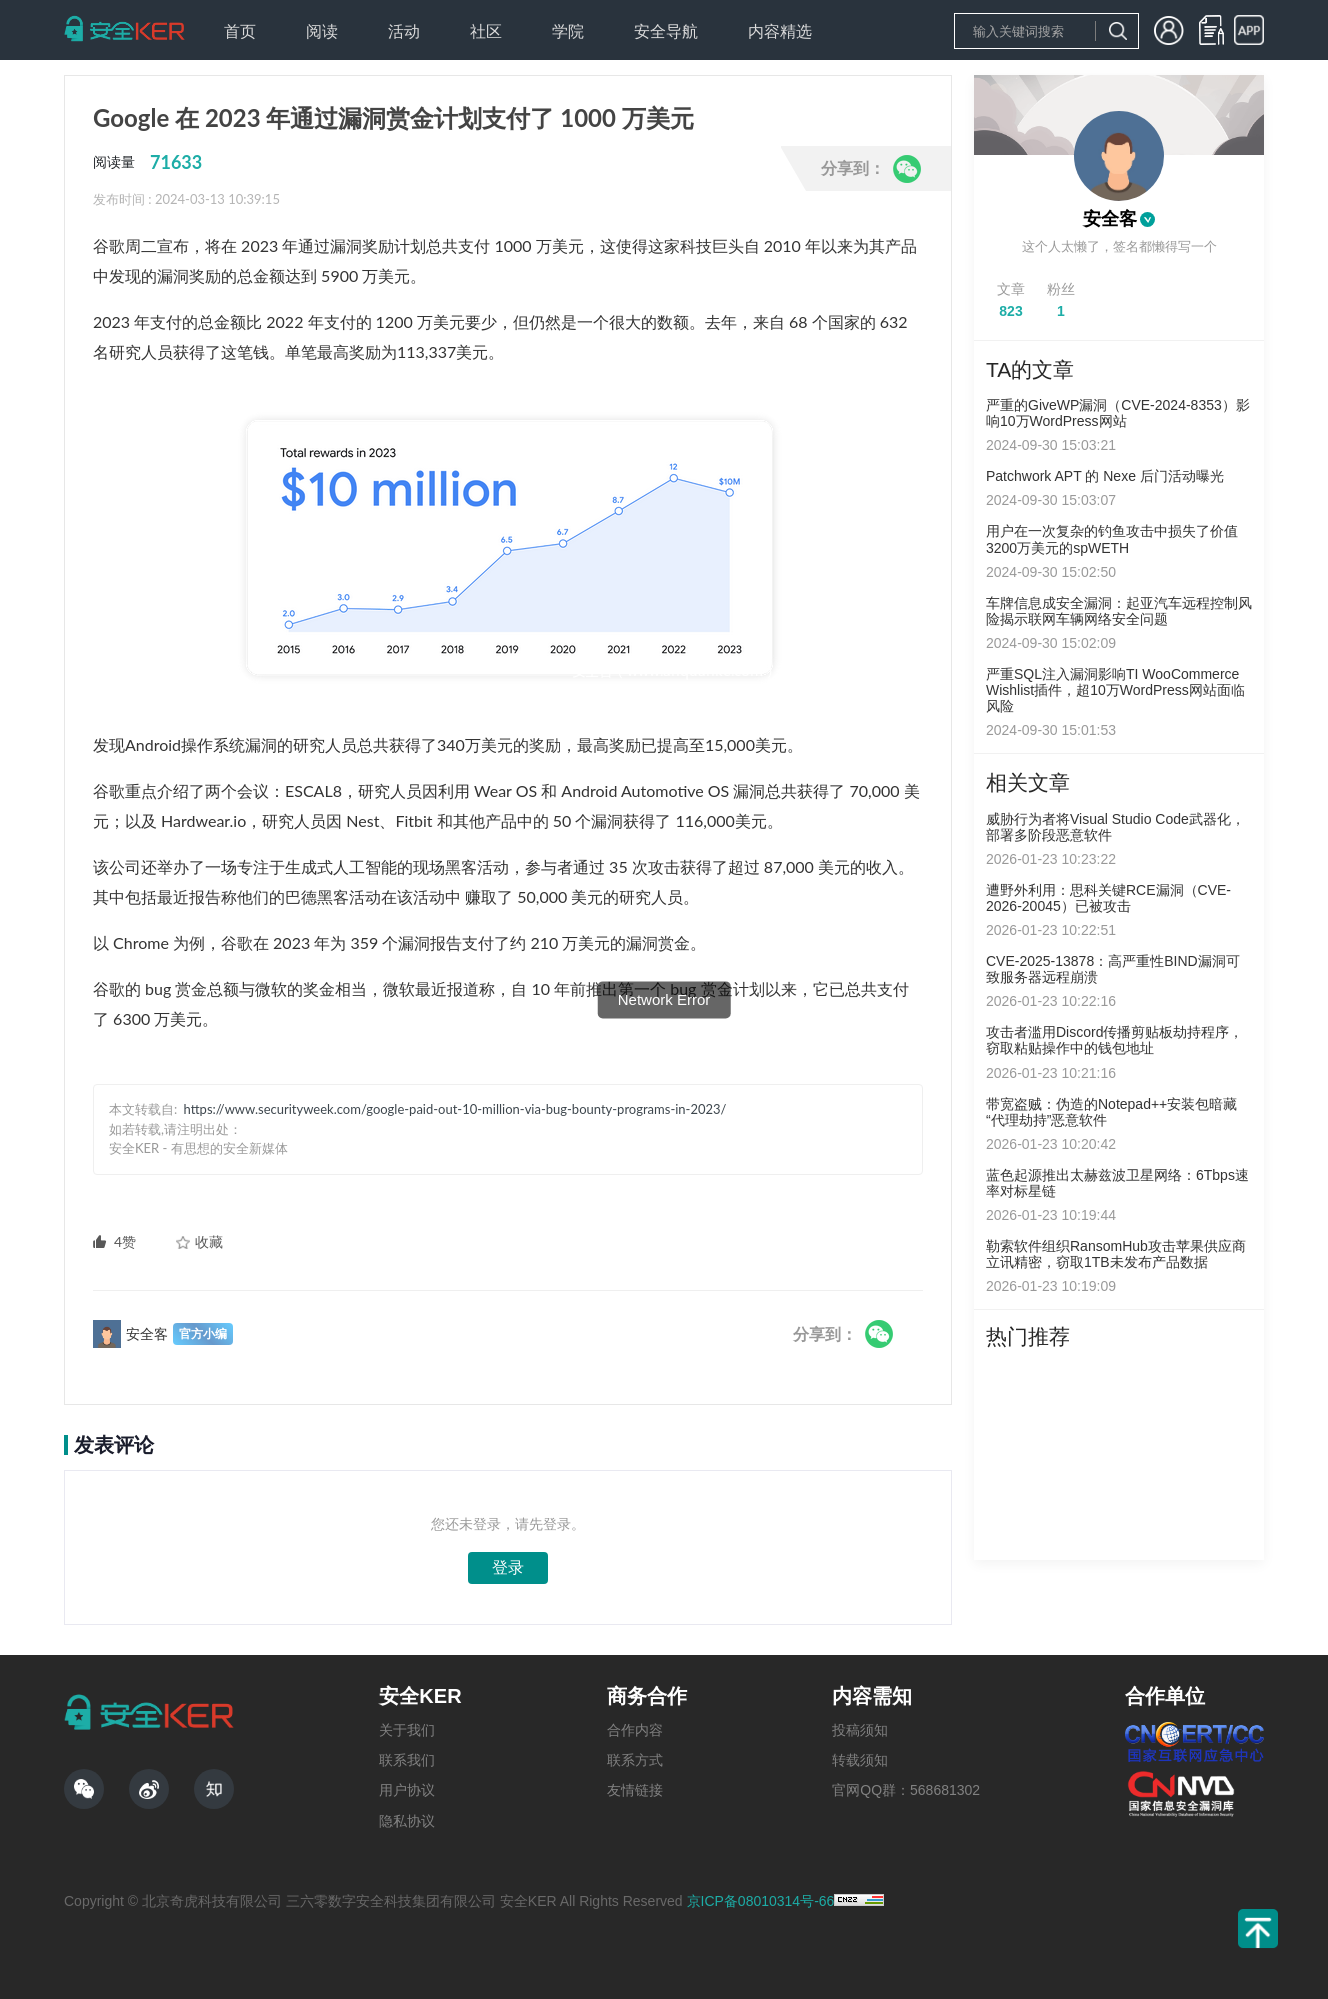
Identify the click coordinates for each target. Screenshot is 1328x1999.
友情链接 (635, 1790)
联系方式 (635, 1760)
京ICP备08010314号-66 (761, 1901)
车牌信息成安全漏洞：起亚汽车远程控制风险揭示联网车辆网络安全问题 (1119, 611)
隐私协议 (407, 1821)
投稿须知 (860, 1730)
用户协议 (407, 1790)
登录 (508, 1567)
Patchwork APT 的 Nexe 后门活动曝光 (1105, 476)
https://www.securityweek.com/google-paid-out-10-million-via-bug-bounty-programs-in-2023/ (455, 1109)
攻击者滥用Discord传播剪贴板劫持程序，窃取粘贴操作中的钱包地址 (1114, 1040)
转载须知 (860, 1760)
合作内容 (635, 1730)
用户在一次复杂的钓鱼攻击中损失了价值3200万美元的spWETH (1112, 539)
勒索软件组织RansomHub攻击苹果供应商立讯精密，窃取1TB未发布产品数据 (1116, 1254)
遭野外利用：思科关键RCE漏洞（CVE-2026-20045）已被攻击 (1108, 898)
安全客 (1110, 219)
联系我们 (407, 1760)
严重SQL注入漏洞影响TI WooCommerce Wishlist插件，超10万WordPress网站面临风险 (1115, 690)
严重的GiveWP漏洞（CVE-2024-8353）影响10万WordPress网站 (1118, 413)
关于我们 (407, 1730)
